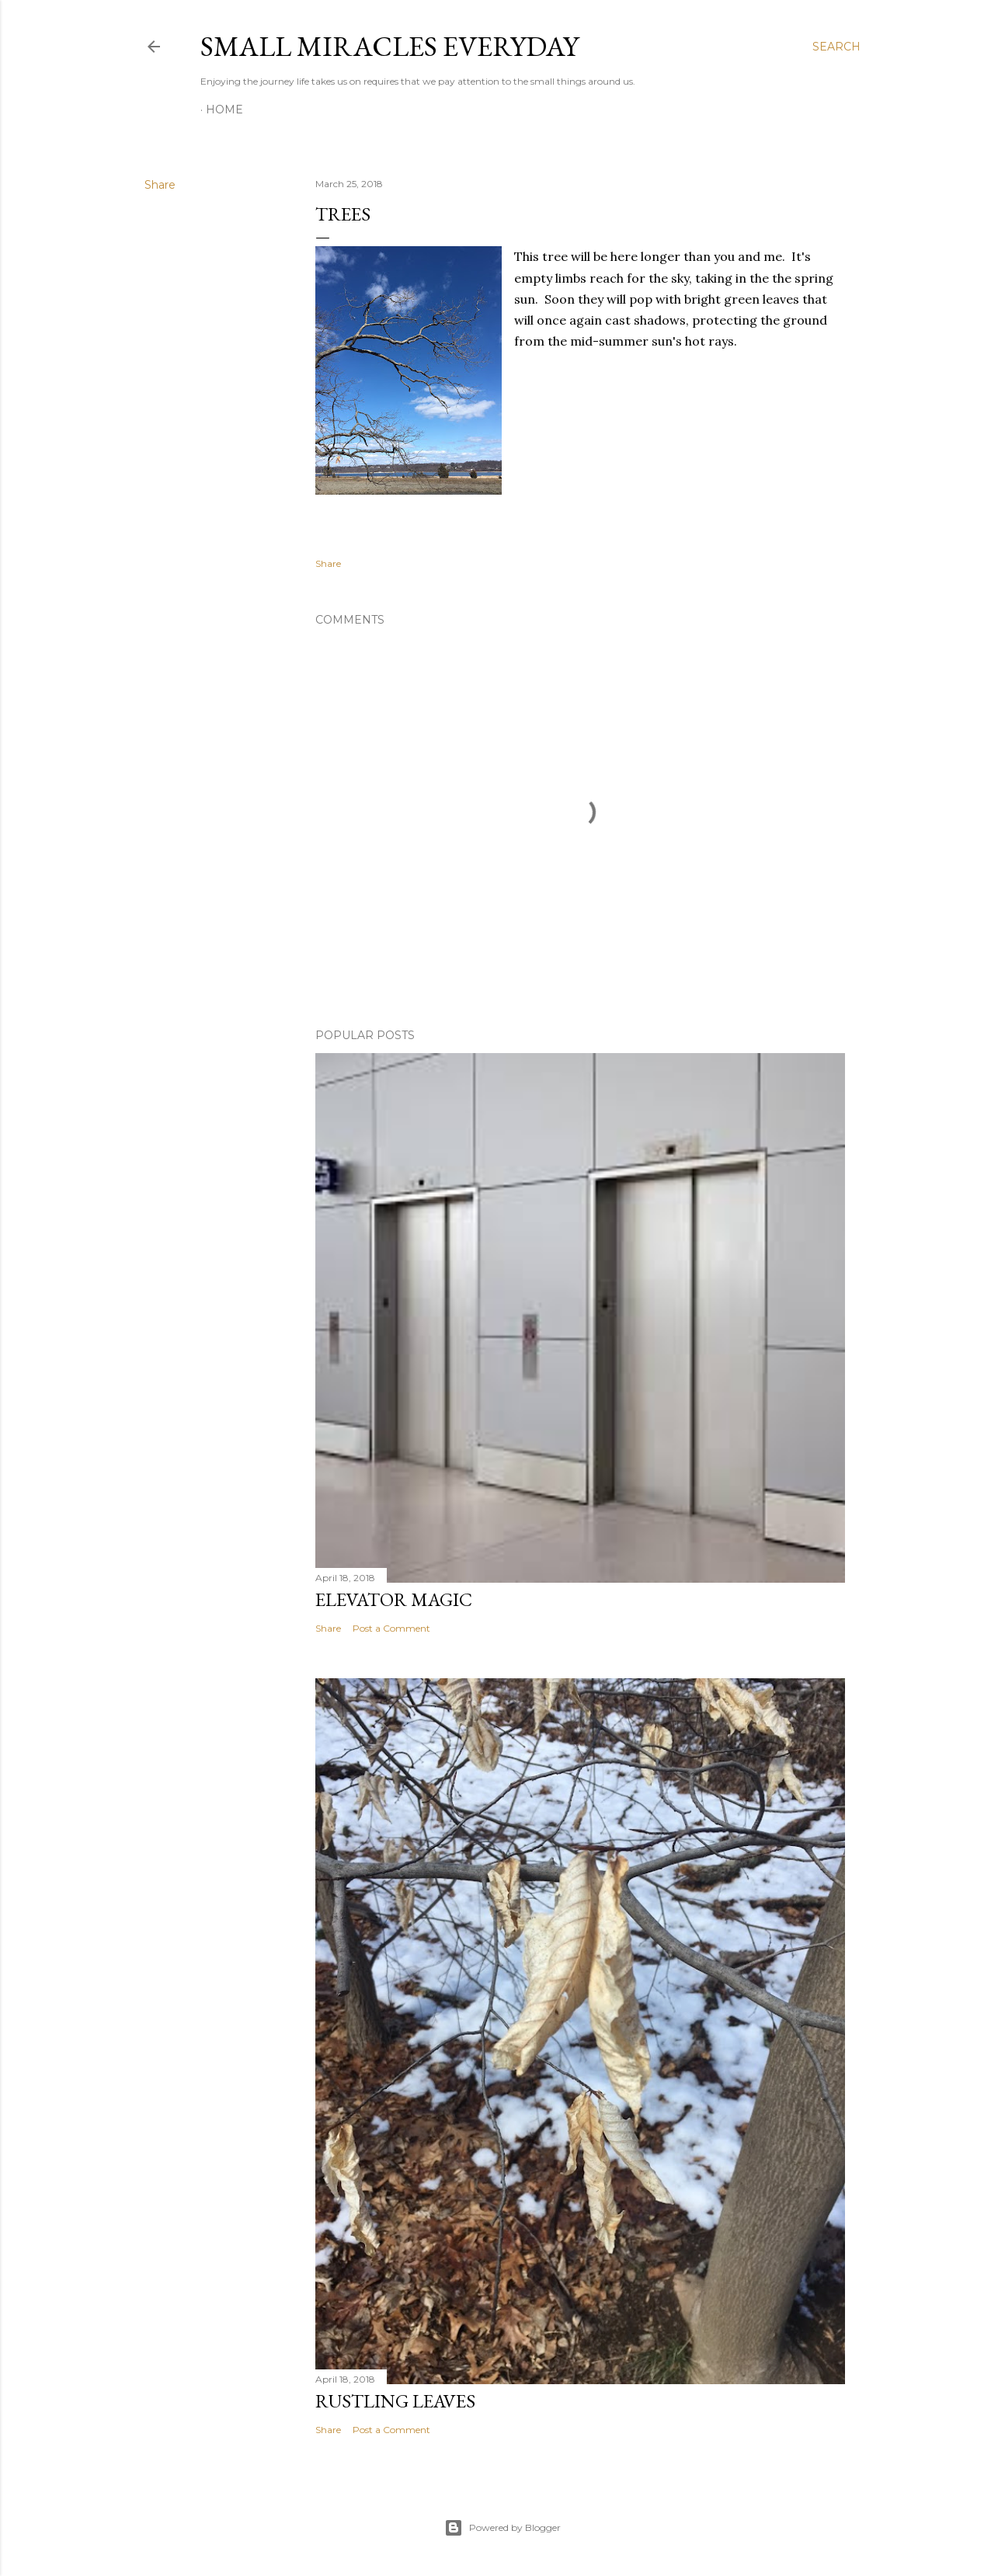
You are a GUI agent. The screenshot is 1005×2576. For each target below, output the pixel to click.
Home (224, 109)
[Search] (836, 46)
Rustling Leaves (395, 2401)
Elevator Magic (393, 1599)
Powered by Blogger (502, 2528)
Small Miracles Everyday (389, 46)
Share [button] (160, 185)
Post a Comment (391, 1628)
